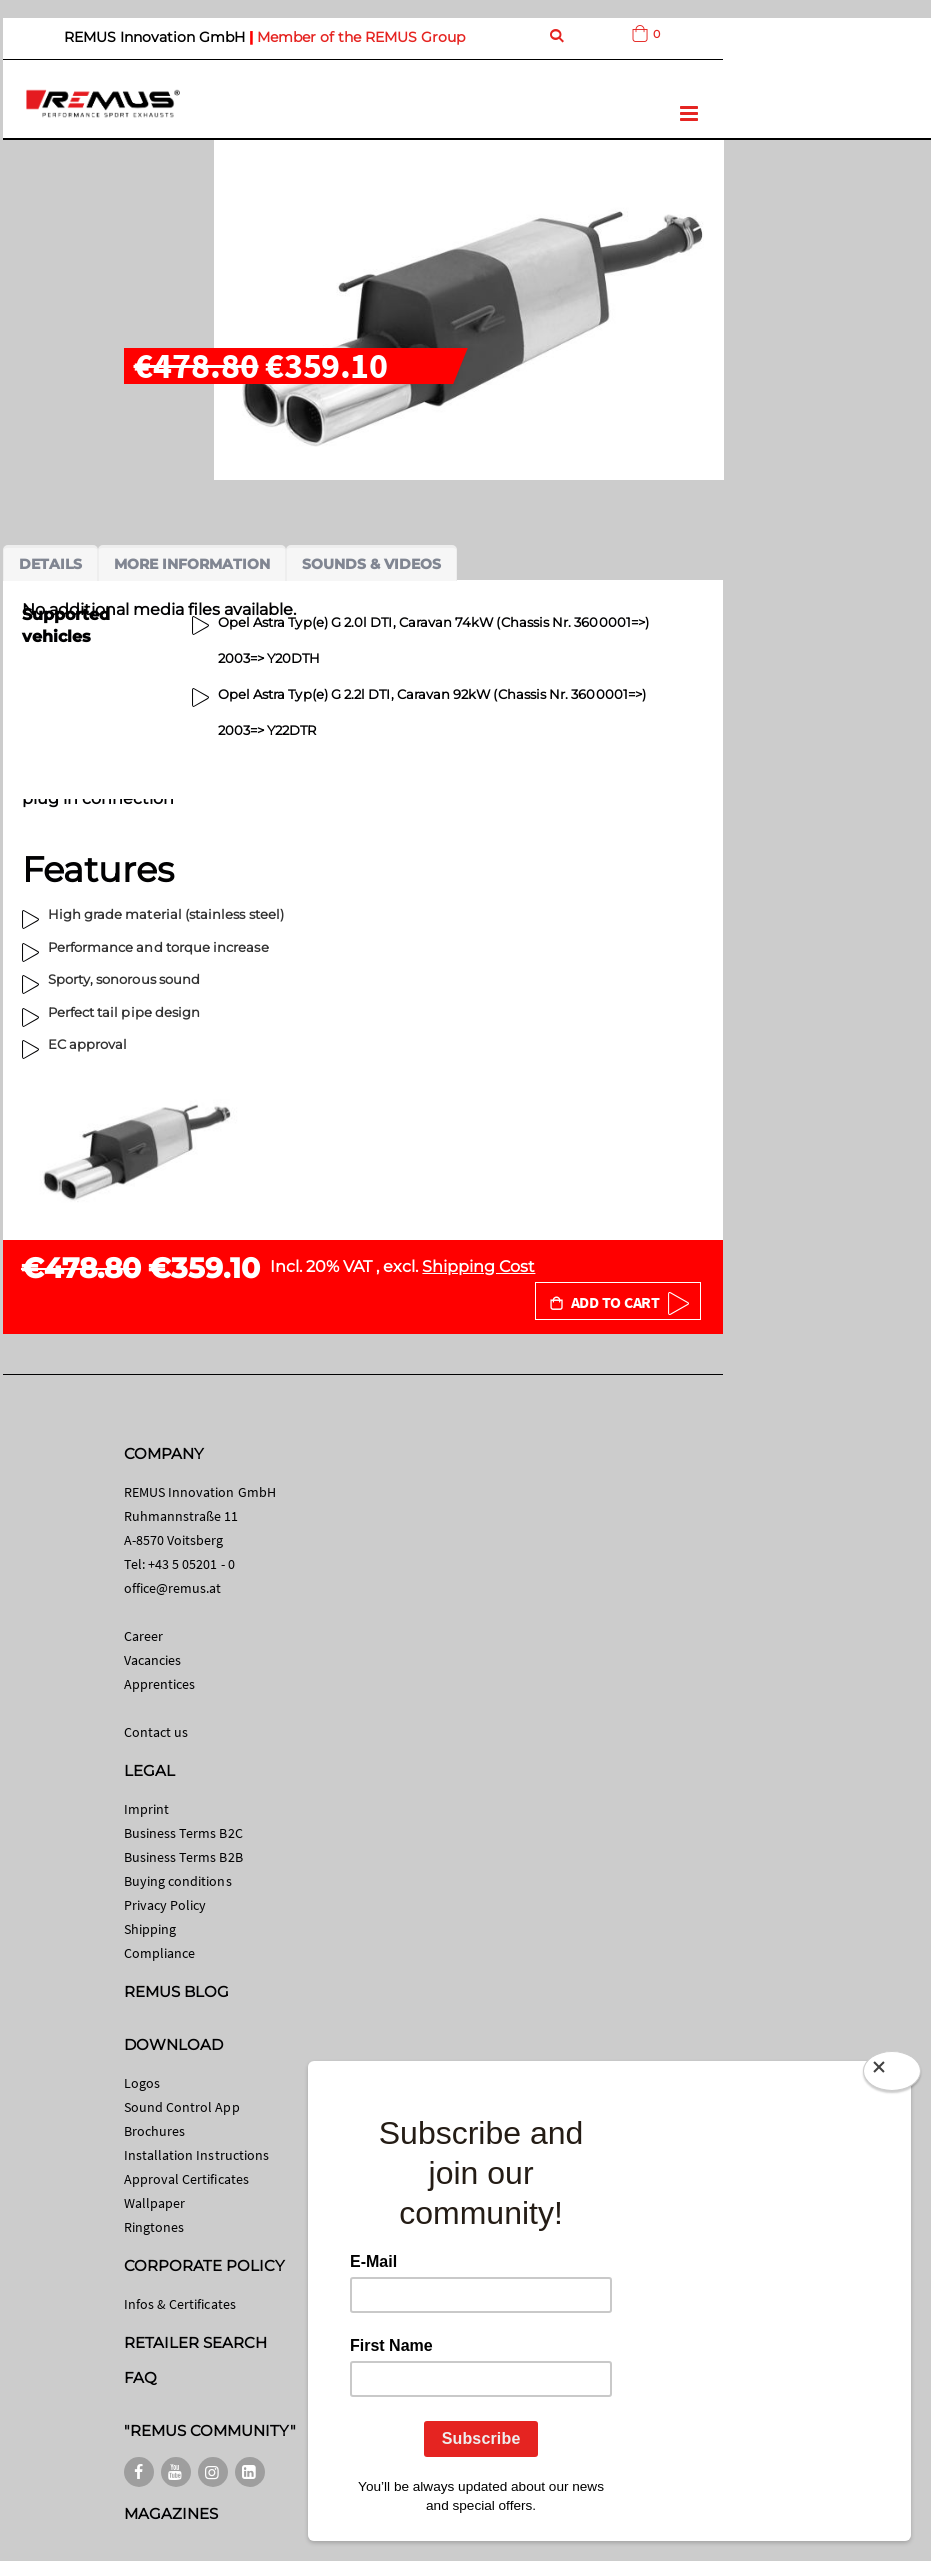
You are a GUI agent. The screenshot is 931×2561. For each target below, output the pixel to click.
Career (143, 1636)
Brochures (155, 2131)
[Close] (892, 2075)
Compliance (160, 1953)
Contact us (156, 1732)
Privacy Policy (165, 1905)
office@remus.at (173, 1588)
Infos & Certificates (180, 2304)
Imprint (146, 1809)
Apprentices (160, 1684)
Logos (142, 2083)
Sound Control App (182, 2107)
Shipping (150, 1929)
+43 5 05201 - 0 (191, 1564)
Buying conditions (178, 1881)
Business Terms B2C (183, 1833)
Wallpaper (155, 2203)
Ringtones (154, 2227)
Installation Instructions (197, 2155)
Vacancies (153, 1660)
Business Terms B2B (183, 1857)
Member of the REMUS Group (361, 37)
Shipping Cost (478, 1266)
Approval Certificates (186, 2179)
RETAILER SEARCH (196, 2342)
